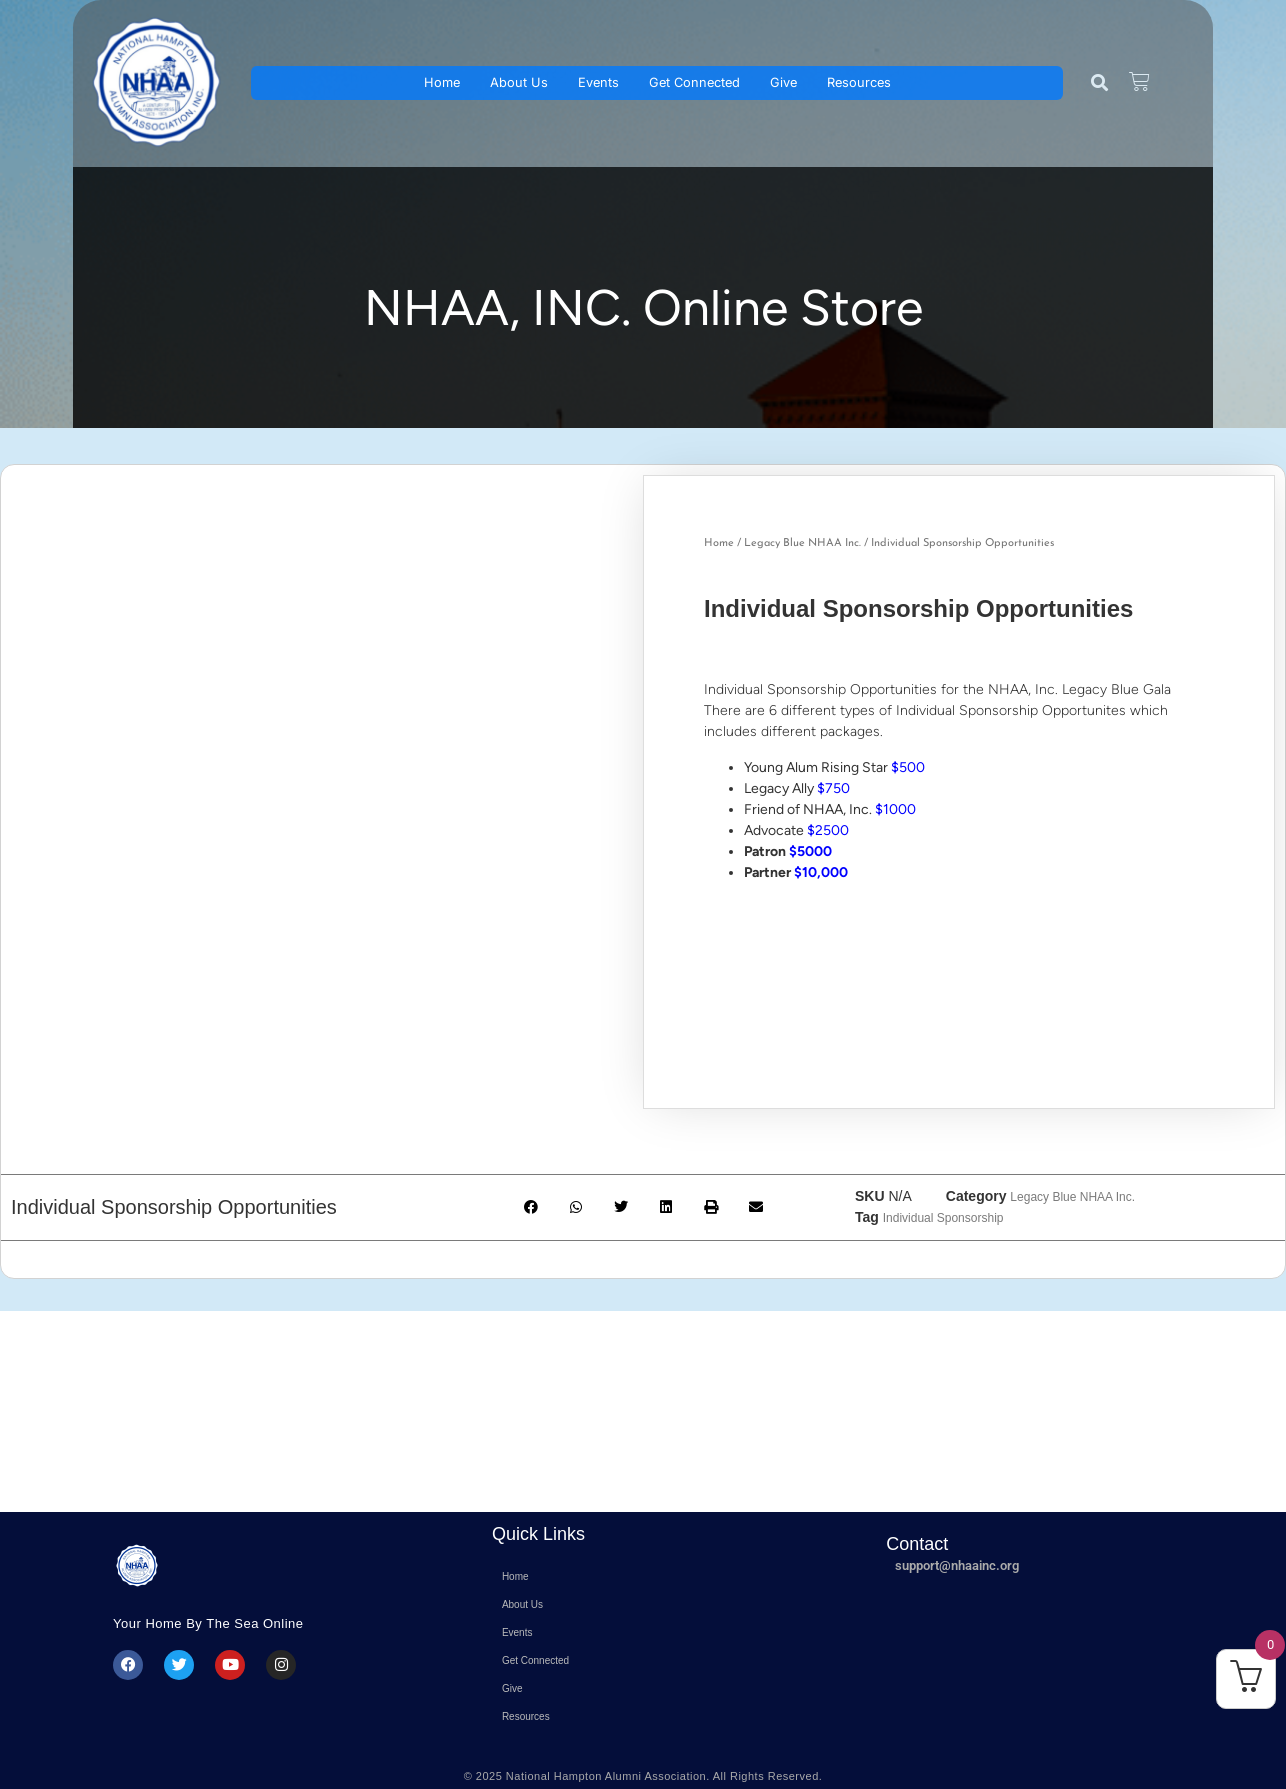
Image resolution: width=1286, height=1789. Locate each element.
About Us (519, 82)
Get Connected (694, 82)
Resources (859, 82)
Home (442, 82)
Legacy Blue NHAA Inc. (802, 543)
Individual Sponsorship (943, 1218)
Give (783, 82)
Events (598, 82)
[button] (1099, 83)
